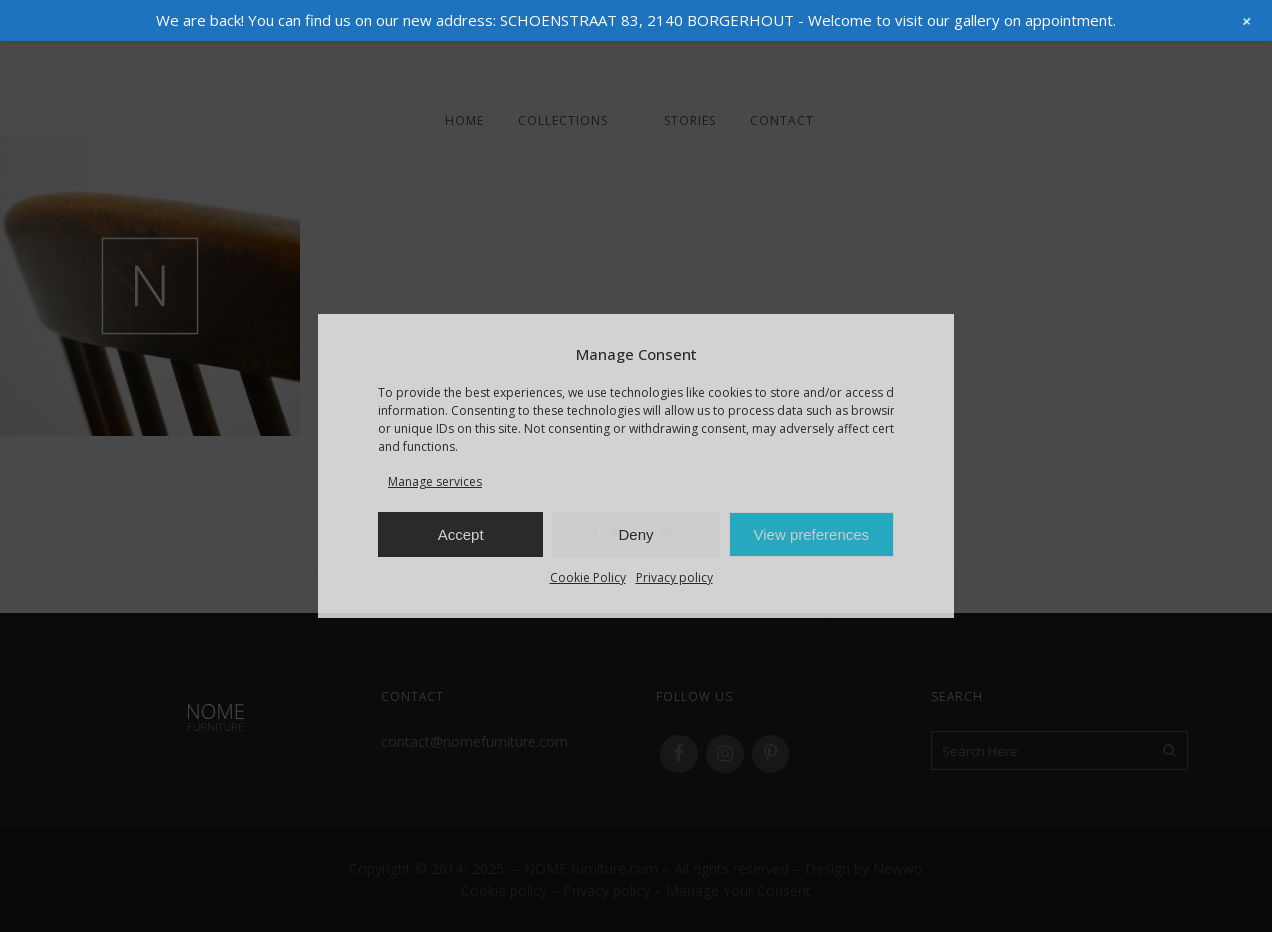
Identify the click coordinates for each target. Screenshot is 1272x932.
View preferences (812, 534)
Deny (635, 534)
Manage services (435, 481)
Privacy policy (674, 577)
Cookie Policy (588, 577)
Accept (461, 534)
